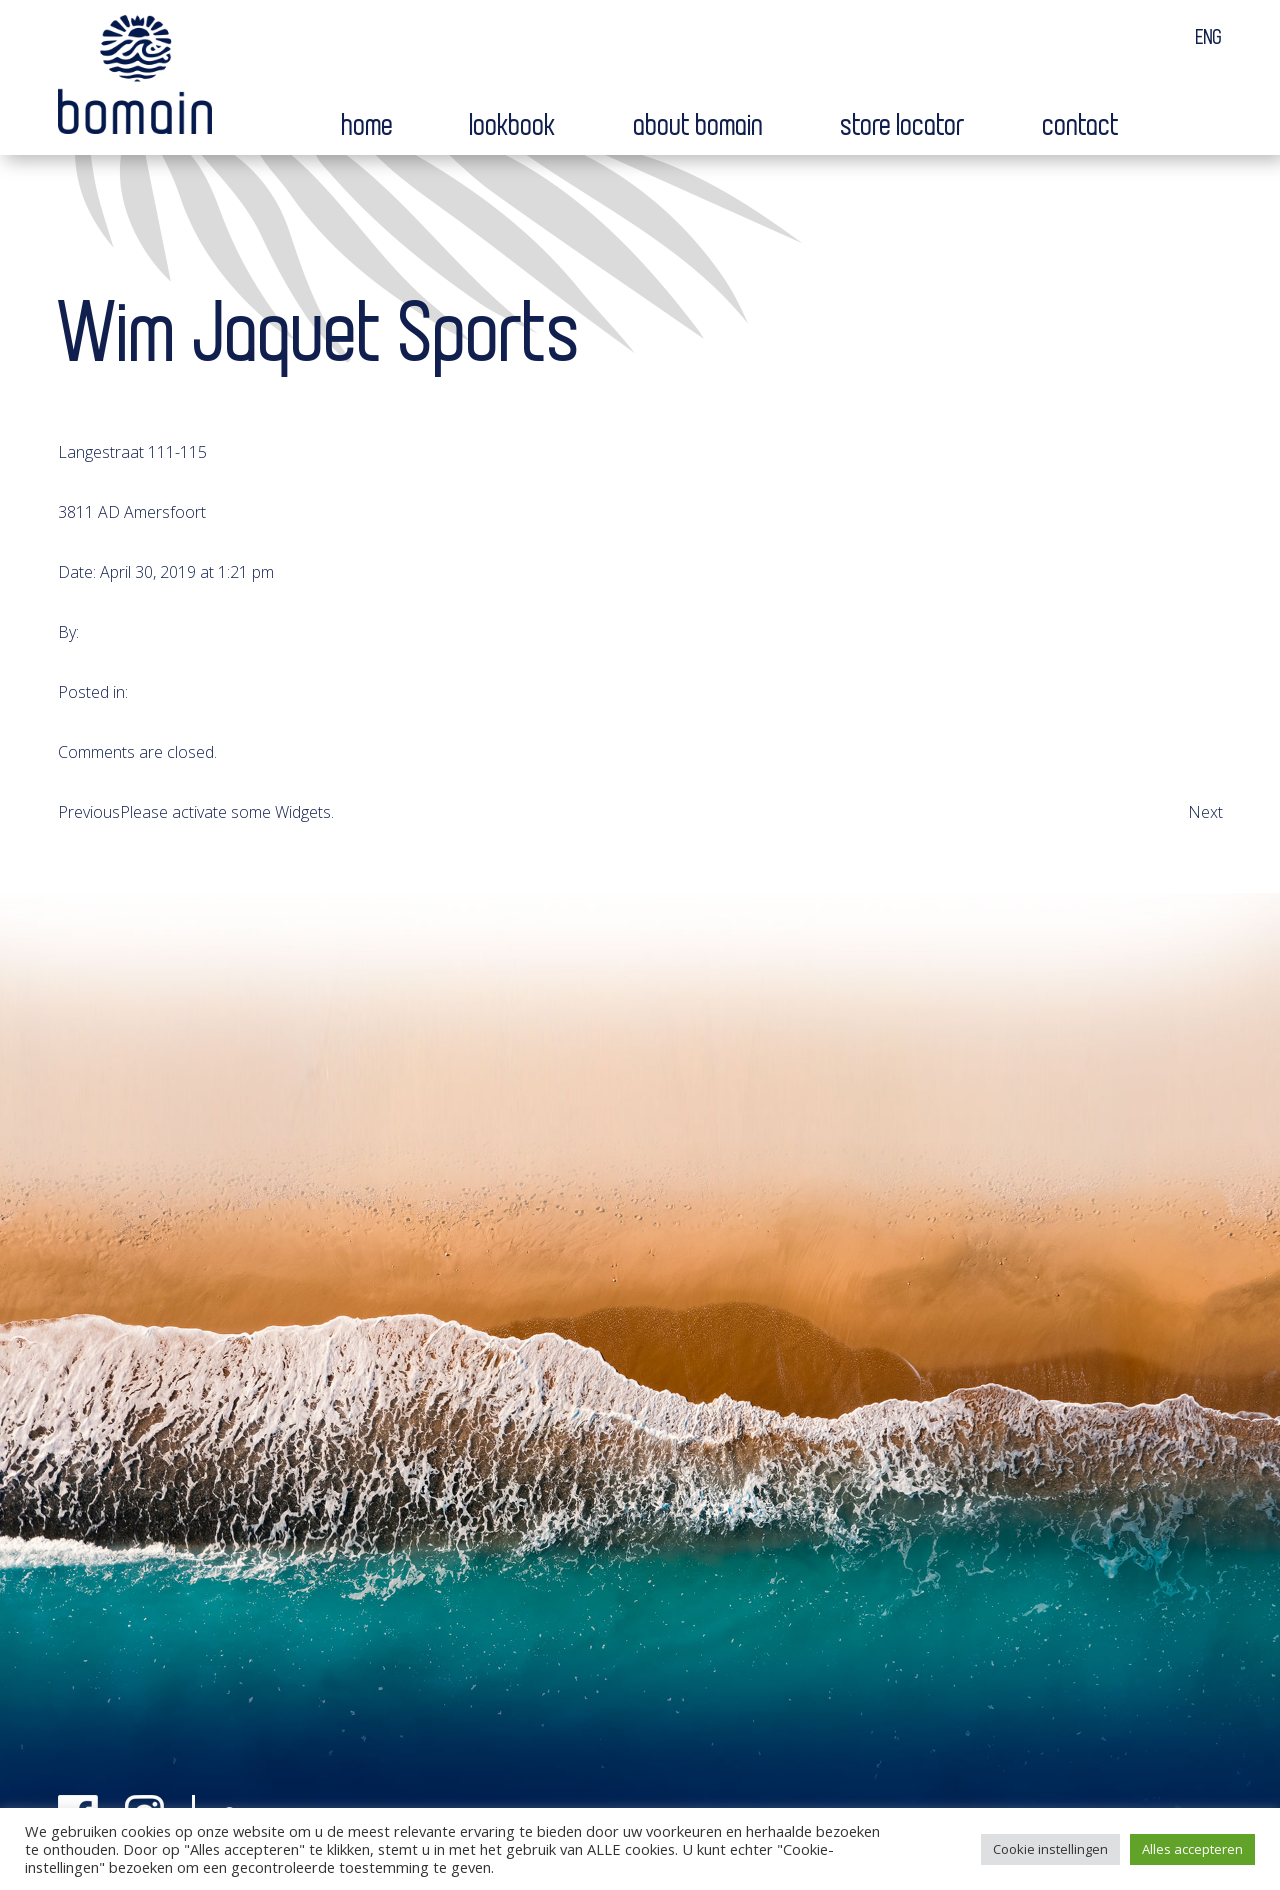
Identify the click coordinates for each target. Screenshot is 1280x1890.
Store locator (903, 126)
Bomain (135, 79)
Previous (89, 812)
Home (368, 126)
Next (1205, 812)
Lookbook (513, 126)
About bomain (699, 126)
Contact (1081, 126)
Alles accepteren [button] (1192, 1849)
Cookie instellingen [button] (1050, 1849)
